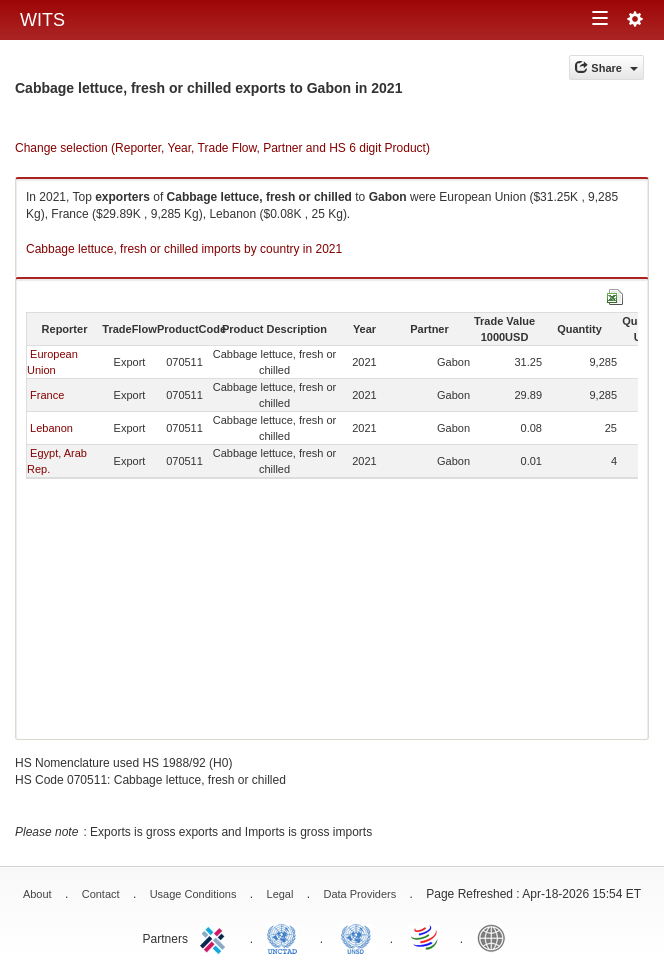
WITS (42, 20)
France (47, 395)
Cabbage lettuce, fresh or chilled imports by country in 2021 (184, 249)
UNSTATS (356, 937)
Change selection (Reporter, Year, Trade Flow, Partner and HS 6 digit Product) (222, 148)
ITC (216, 937)
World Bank (496, 937)
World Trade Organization (426, 937)
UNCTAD (286, 937)
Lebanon (51, 428)
